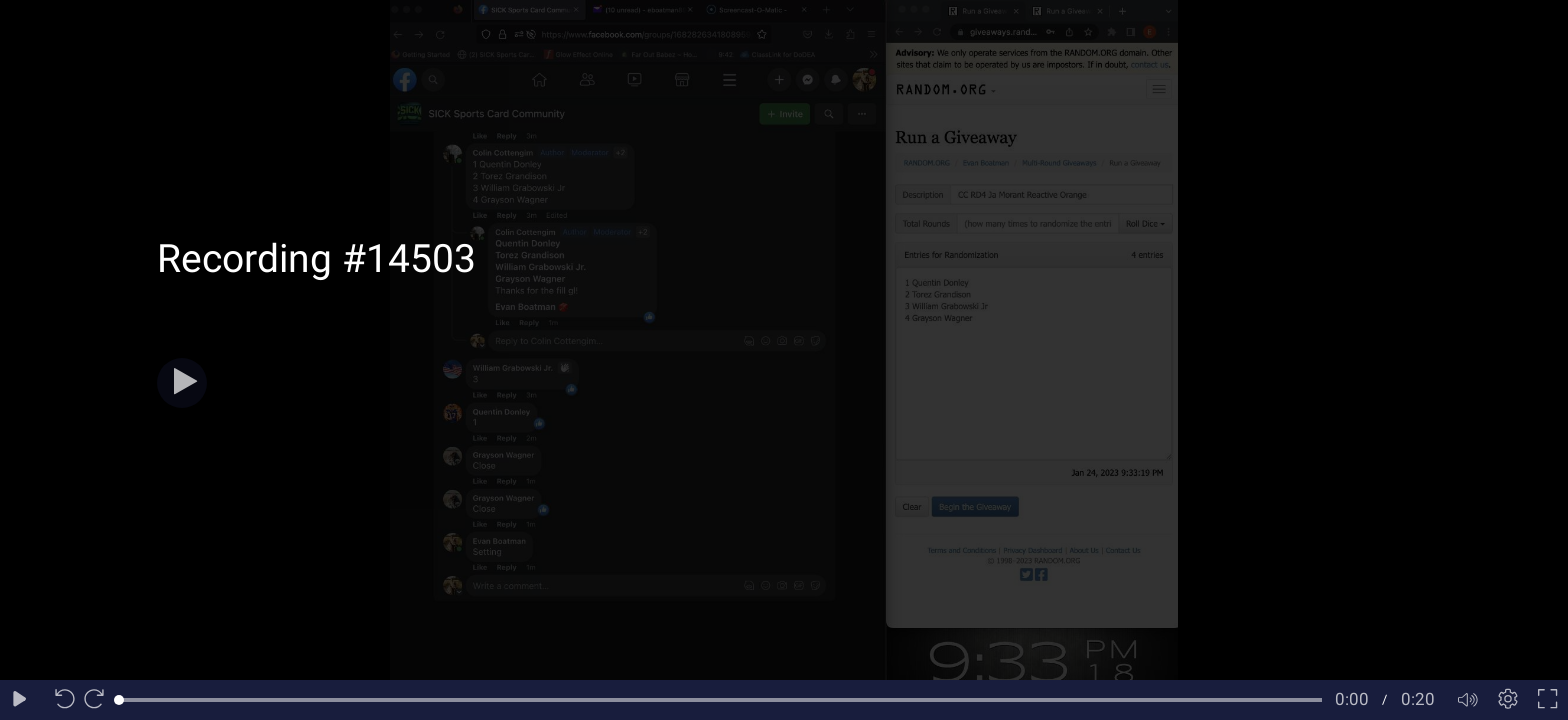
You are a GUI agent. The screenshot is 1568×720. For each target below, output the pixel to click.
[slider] (720, 700)
